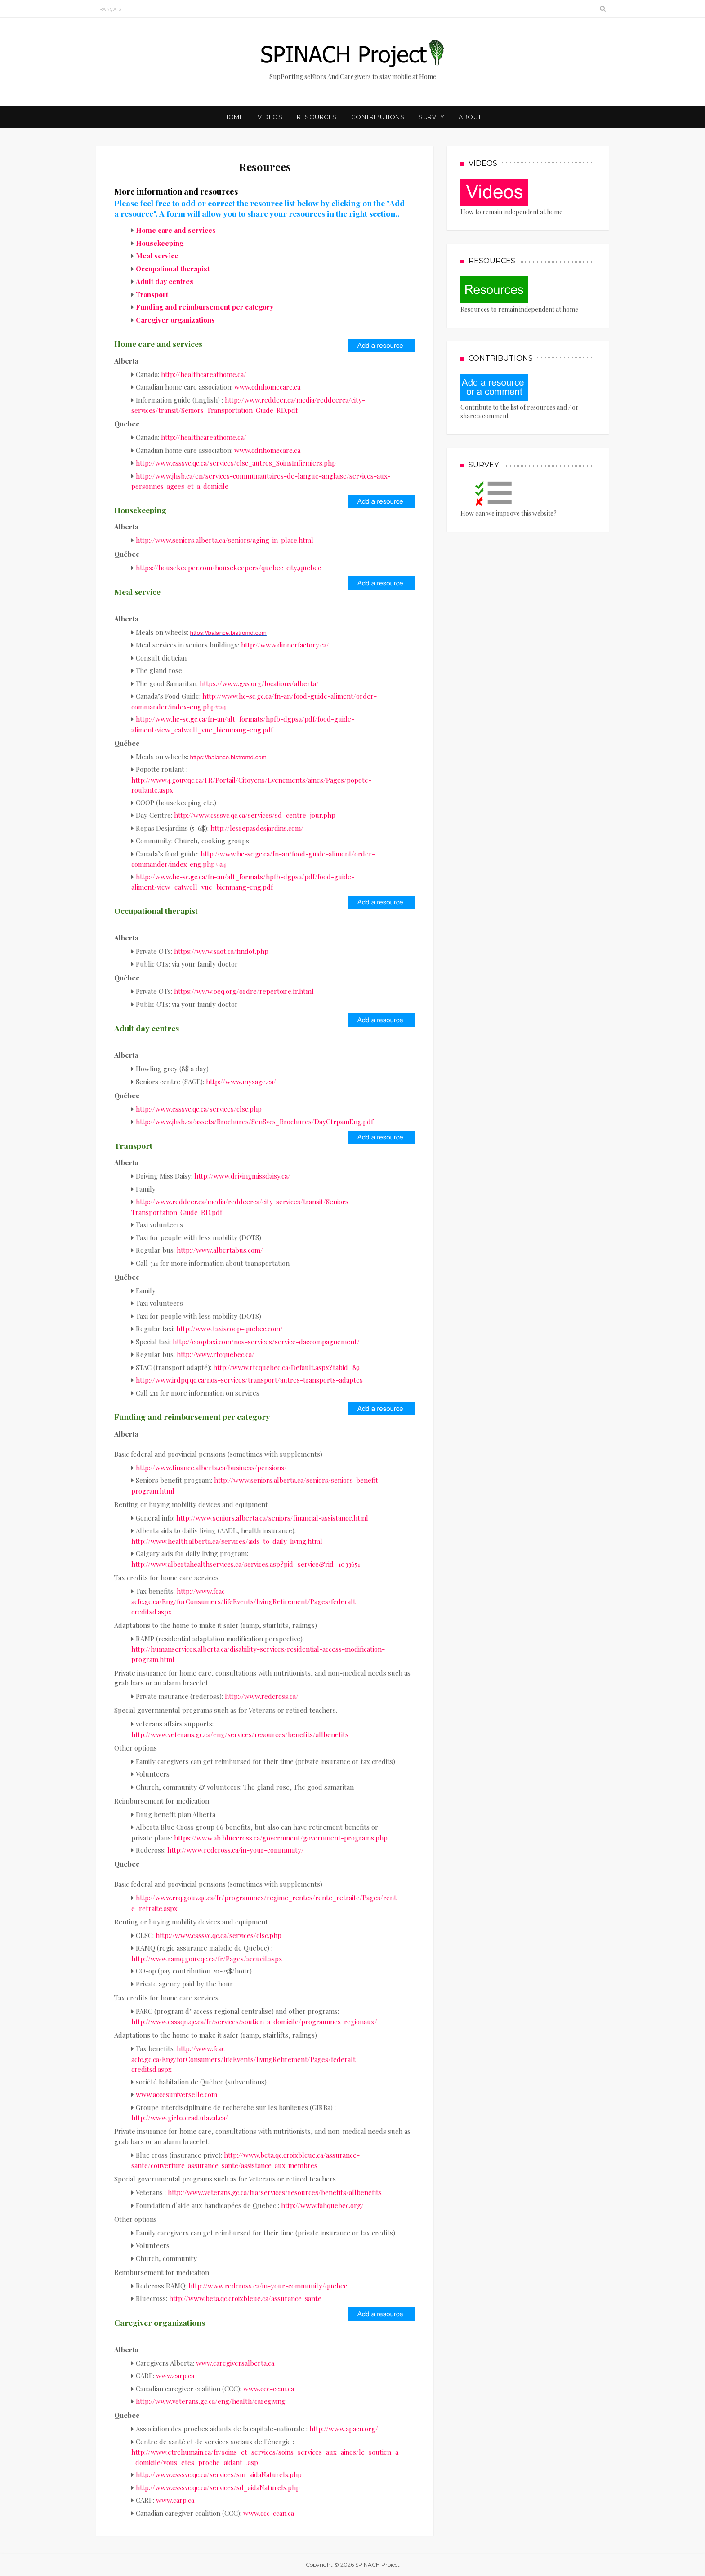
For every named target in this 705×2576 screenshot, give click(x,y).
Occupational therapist (173, 268)
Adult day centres (164, 281)
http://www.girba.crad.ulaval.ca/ (179, 2117)
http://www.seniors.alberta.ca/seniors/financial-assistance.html (272, 1517)
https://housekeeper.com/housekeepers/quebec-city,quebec (228, 567)
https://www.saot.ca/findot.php (221, 951)
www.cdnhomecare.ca (267, 386)
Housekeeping (159, 243)
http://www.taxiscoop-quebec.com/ (229, 1328)
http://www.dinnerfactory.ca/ (285, 644)
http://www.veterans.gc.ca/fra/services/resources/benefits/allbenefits (275, 2192)
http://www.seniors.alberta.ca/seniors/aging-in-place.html (224, 540)
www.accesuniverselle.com (176, 2094)
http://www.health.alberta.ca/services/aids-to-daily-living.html (226, 1541)
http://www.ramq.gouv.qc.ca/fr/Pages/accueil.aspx (206, 1958)
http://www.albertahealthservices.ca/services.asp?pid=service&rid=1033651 (245, 1564)
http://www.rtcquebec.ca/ (215, 1354)
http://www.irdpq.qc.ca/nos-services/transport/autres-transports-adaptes (249, 1379)
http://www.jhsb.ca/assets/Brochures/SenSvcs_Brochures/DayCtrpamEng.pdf (254, 1121)
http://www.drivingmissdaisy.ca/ (242, 1175)
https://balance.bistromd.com (228, 633)
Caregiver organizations (175, 319)
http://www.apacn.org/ (343, 2428)
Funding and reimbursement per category (204, 306)
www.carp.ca (175, 2375)
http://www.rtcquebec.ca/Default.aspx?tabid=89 (286, 1367)
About (470, 116)
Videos (270, 116)
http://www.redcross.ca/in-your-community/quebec (267, 2285)
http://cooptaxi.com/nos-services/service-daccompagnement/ (266, 1341)
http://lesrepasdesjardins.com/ (256, 828)
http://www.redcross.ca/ (262, 1696)
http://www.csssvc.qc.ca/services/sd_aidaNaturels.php (218, 2487)
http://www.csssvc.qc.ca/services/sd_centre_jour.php (254, 815)
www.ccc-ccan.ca (268, 2388)
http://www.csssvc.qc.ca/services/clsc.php (199, 1108)
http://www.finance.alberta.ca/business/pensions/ (211, 1467)
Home (233, 116)
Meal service (157, 255)
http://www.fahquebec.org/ (322, 2205)
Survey (431, 116)
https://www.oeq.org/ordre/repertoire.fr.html (244, 991)
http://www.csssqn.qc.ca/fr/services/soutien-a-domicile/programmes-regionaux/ (254, 2021)
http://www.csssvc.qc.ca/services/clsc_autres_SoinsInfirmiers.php (236, 462)
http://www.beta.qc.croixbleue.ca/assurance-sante (245, 2298)
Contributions (378, 116)
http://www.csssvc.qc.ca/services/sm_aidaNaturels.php (219, 2474)
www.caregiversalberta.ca (235, 2363)
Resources (317, 116)
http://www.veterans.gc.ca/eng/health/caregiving (211, 2401)
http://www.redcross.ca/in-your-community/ (235, 1849)
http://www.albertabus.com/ (220, 1250)
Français (108, 9)
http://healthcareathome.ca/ (203, 374)
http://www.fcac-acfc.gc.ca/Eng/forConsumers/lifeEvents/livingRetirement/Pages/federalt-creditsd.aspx (245, 1601)
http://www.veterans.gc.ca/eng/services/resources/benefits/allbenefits (239, 1734)
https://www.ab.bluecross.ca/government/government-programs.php (281, 1837)
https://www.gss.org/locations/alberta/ (259, 683)
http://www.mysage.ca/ (241, 1081)
